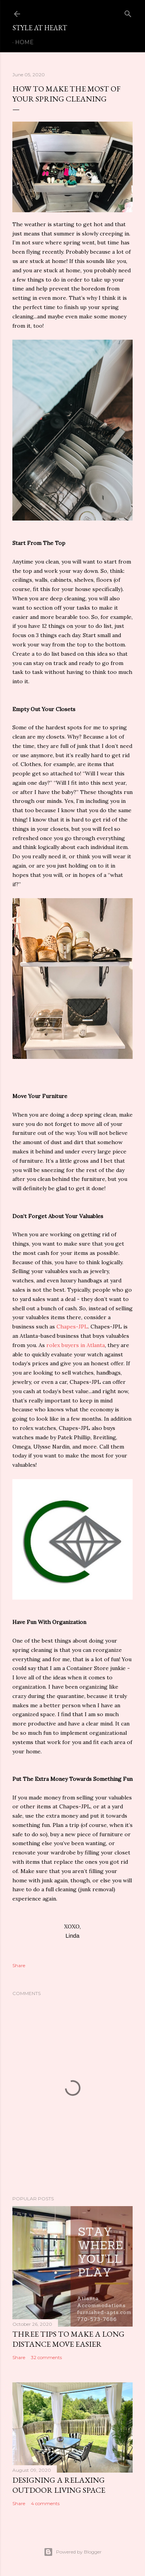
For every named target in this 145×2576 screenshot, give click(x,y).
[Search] (128, 12)
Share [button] (18, 1965)
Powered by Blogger (73, 2552)
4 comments (45, 2503)
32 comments (46, 2357)
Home (24, 42)
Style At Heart (39, 27)
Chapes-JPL (72, 1326)
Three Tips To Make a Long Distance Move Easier (68, 2339)
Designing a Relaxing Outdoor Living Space (58, 2485)
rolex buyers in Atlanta (75, 1345)
